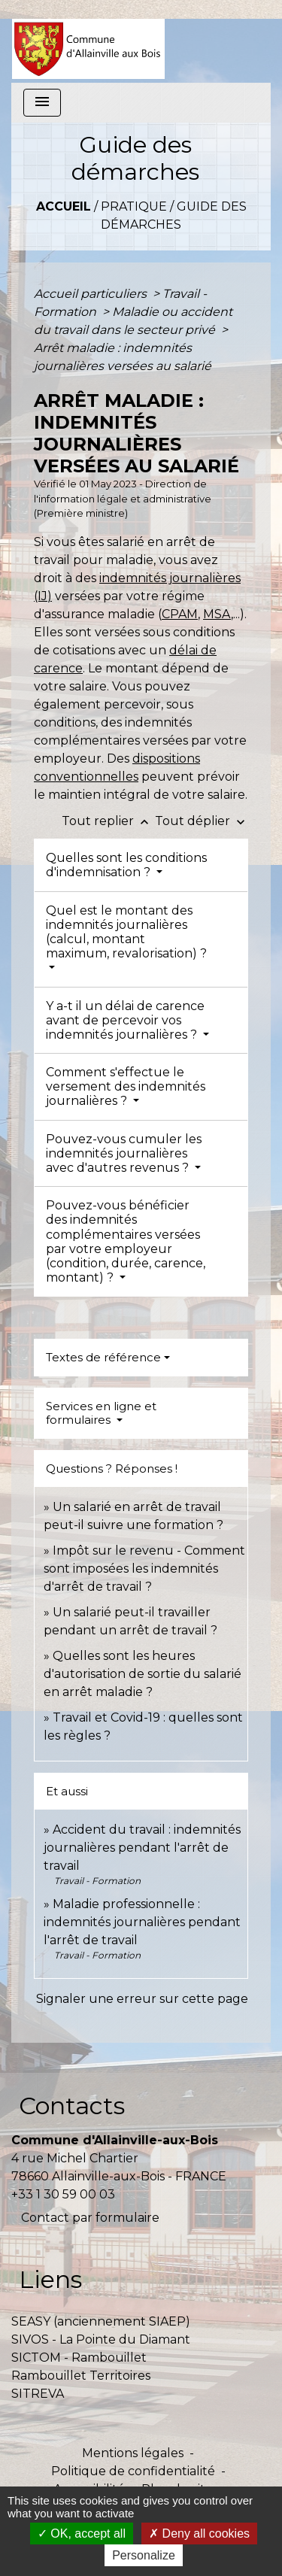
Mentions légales (132, 2453)
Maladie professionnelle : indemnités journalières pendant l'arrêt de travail (142, 1922)
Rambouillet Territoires (80, 2375)
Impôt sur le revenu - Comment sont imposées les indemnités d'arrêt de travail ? (144, 1568)
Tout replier (108, 821)
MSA (217, 614)
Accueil (63, 206)
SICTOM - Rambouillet (79, 2357)
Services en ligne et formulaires (101, 1413)
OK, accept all (82, 2533)
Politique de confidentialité (133, 2471)
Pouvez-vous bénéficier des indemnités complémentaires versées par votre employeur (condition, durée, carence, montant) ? (125, 1241)
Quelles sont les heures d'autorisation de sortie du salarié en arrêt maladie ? (142, 1674)
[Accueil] (88, 41)
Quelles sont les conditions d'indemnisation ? (126, 865)
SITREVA (37, 2393)
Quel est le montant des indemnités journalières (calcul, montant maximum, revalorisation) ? (126, 932)
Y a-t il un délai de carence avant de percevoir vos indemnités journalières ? (125, 1020)
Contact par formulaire (90, 2217)
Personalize (143, 2555)
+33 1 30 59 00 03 (63, 2194)
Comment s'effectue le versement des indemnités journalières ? (125, 1086)
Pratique (134, 206)
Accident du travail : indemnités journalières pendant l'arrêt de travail (142, 1847)
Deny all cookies (199, 2533)
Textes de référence (103, 1357)
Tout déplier (201, 821)
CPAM (180, 614)
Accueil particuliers (92, 294)
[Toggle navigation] (42, 103)
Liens (50, 2279)
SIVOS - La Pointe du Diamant (100, 2339)
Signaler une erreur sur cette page (142, 1999)
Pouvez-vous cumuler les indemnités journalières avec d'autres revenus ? (124, 1153)
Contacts (72, 2105)
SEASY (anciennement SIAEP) (100, 2321)
